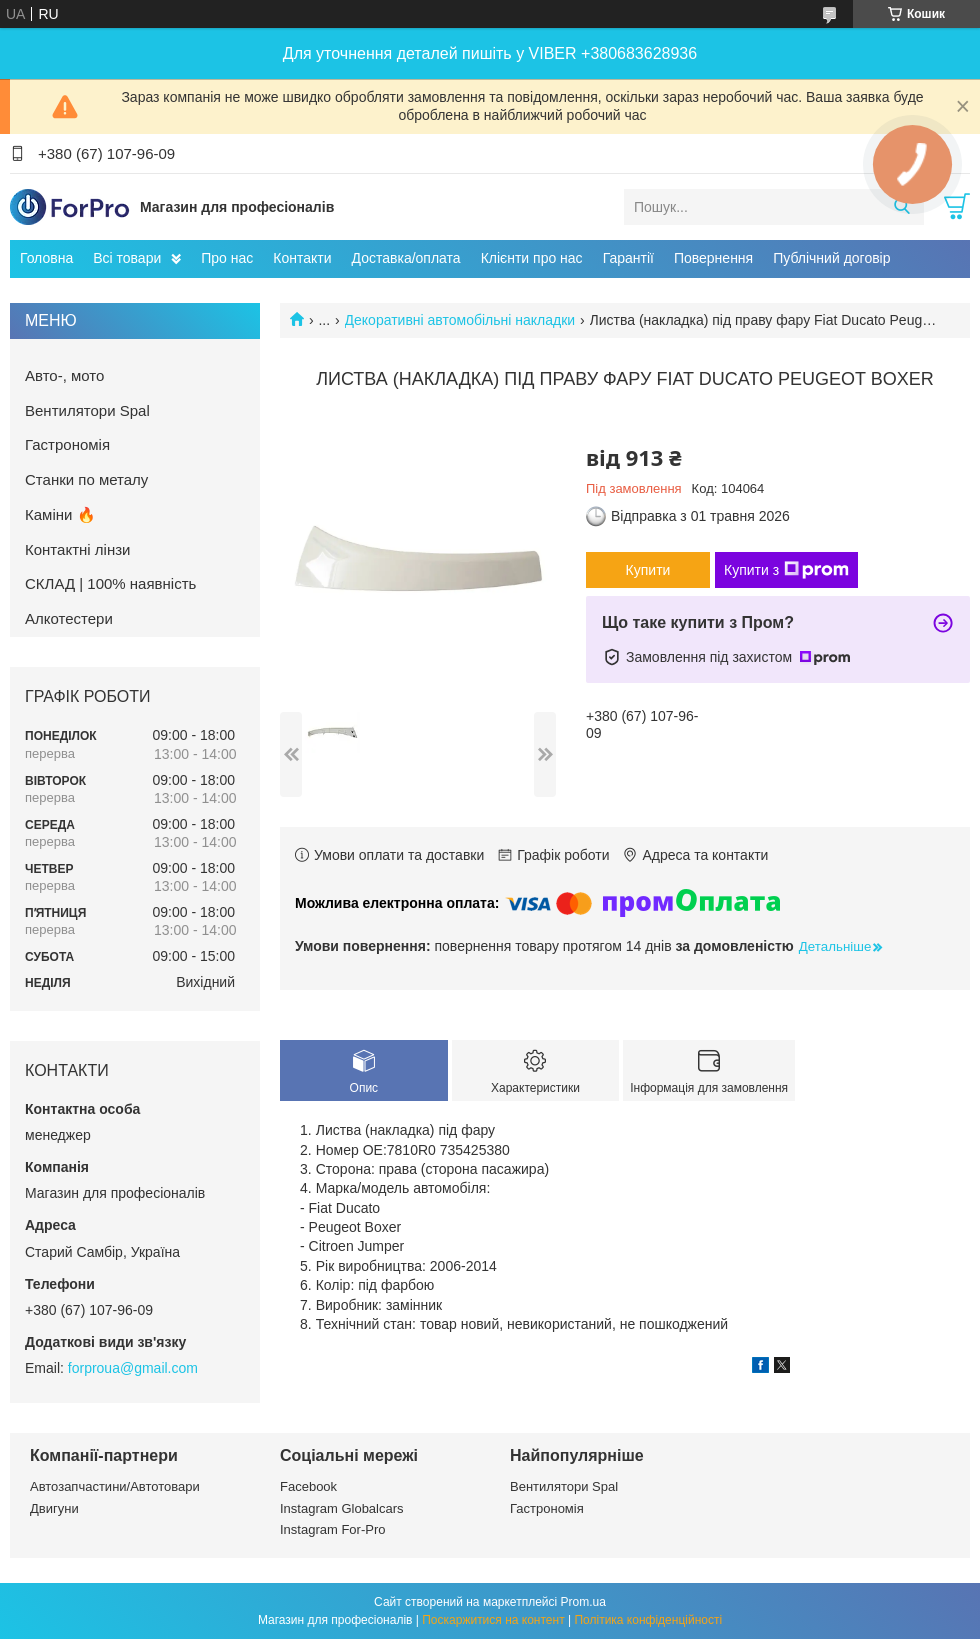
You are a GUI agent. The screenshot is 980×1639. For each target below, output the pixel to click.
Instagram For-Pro (332, 1529)
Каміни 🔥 (60, 514)
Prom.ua (583, 1602)
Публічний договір (831, 258)
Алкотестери (69, 618)
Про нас (227, 258)
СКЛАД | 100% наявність (110, 583)
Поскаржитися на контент (493, 1620)
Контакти (302, 258)
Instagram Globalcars (342, 1508)
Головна (46, 258)
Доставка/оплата (406, 258)
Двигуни (54, 1508)
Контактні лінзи (77, 549)
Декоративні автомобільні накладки (460, 320)
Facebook (308, 1486)
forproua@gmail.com (133, 1368)
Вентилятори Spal (87, 410)
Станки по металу (86, 479)
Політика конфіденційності (648, 1620)
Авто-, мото (64, 375)
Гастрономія (67, 444)
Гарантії (628, 258)
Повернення (713, 258)
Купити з (786, 570)
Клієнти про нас (532, 258)
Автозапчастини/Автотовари (115, 1486)
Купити (648, 570)
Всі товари (127, 258)
